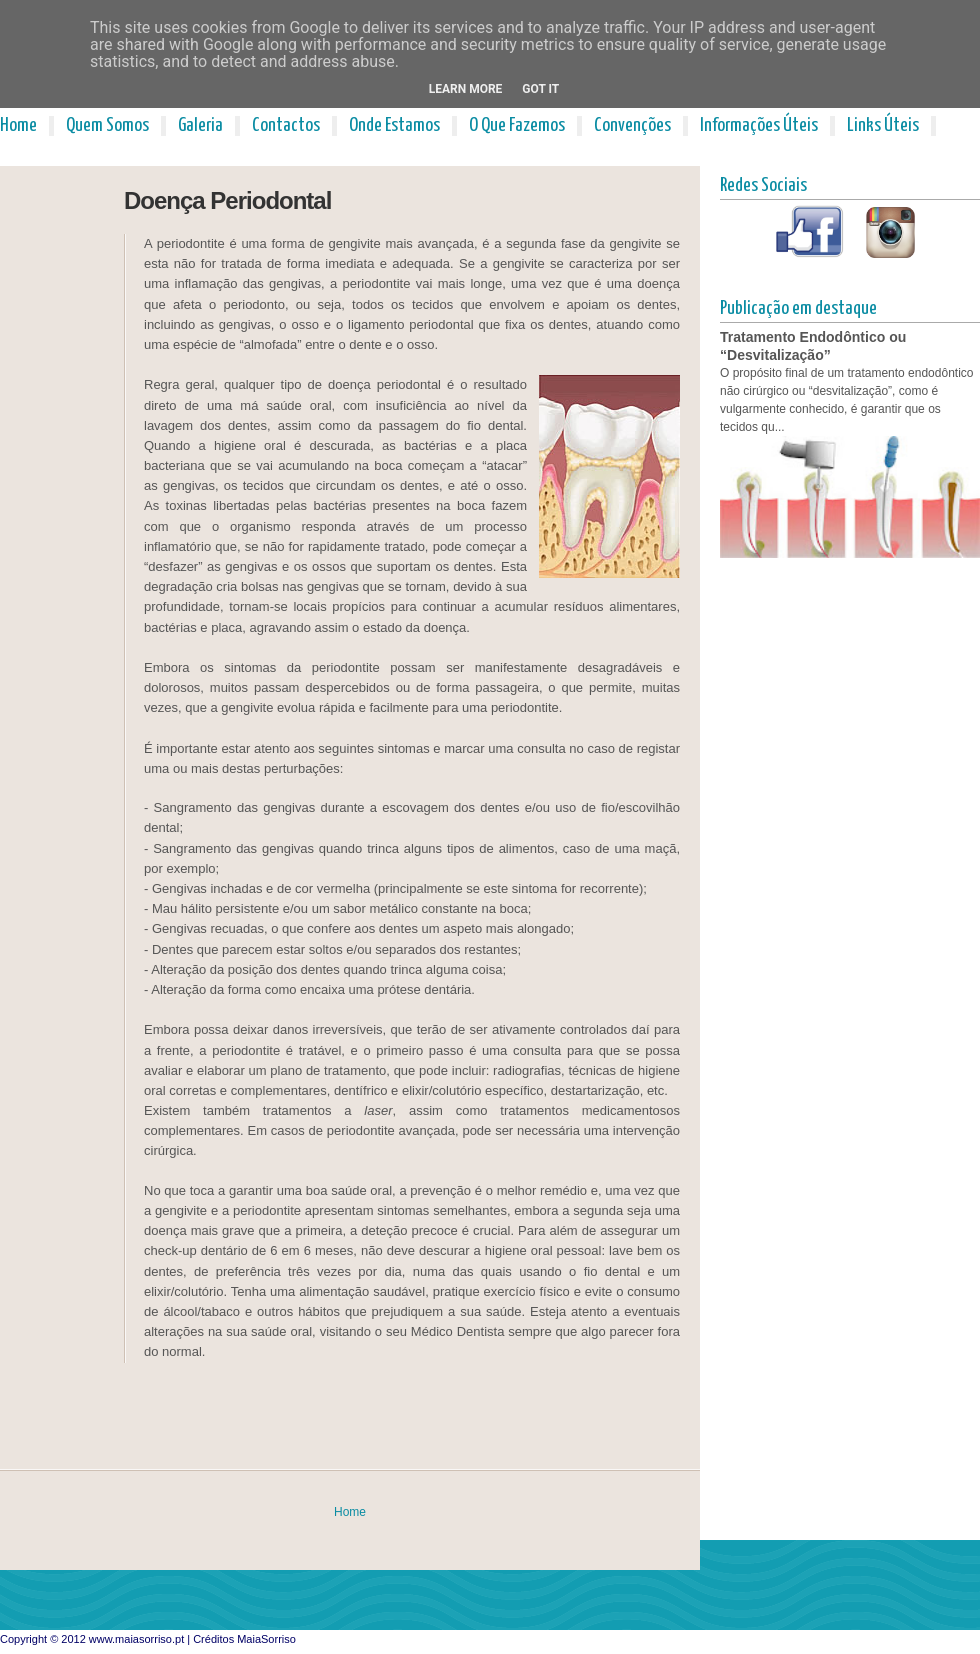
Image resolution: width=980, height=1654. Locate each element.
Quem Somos (107, 125)
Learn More (466, 89)
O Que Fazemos (517, 125)
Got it (540, 89)
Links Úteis (883, 125)
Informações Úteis (759, 125)
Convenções (632, 125)
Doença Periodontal (227, 200)
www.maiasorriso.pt (136, 1639)
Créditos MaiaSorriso (244, 1639)
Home (18, 125)
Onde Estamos (394, 125)
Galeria (200, 125)
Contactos (286, 125)
